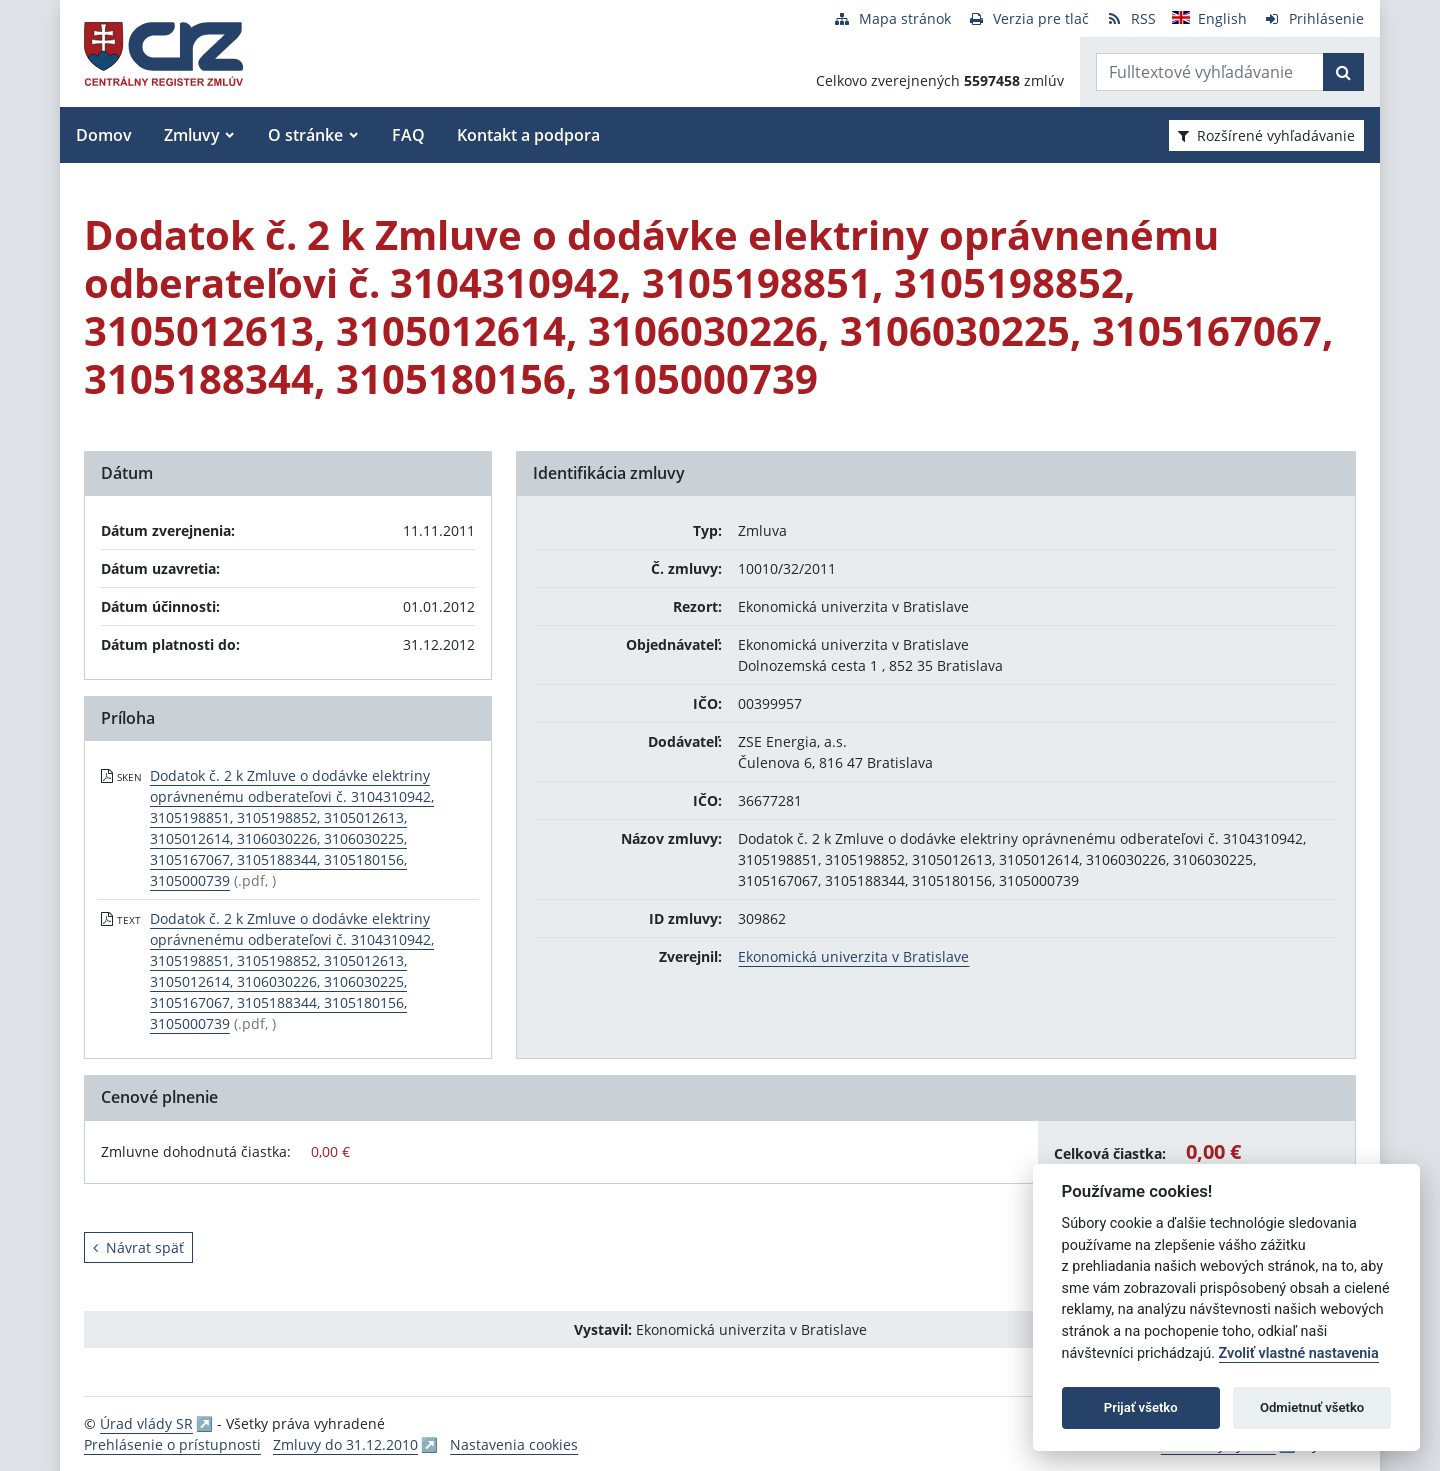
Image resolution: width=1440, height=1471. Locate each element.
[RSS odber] (1130, 18)
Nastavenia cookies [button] (514, 1444)
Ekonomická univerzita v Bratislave (853, 956)
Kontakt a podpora (528, 135)
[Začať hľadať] (1343, 72)
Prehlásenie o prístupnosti (172, 1444)
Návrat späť (138, 1247)
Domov (104, 135)
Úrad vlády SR (146, 1423)
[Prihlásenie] (1313, 18)
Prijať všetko (1141, 1407)
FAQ (408, 135)
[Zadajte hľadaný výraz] (1210, 72)
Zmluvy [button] (192, 135)
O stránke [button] (305, 135)
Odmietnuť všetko (1312, 1407)
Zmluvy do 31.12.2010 (345, 1444)
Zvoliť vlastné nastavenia (1299, 1353)
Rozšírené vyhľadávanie (1266, 135)
